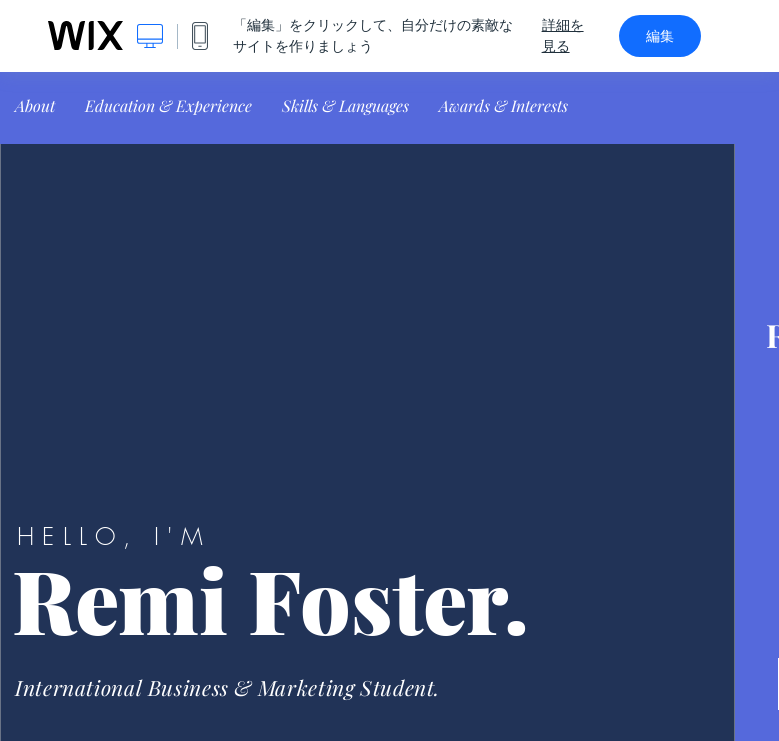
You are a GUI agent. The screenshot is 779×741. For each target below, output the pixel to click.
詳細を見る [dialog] (563, 35)
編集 (660, 36)
